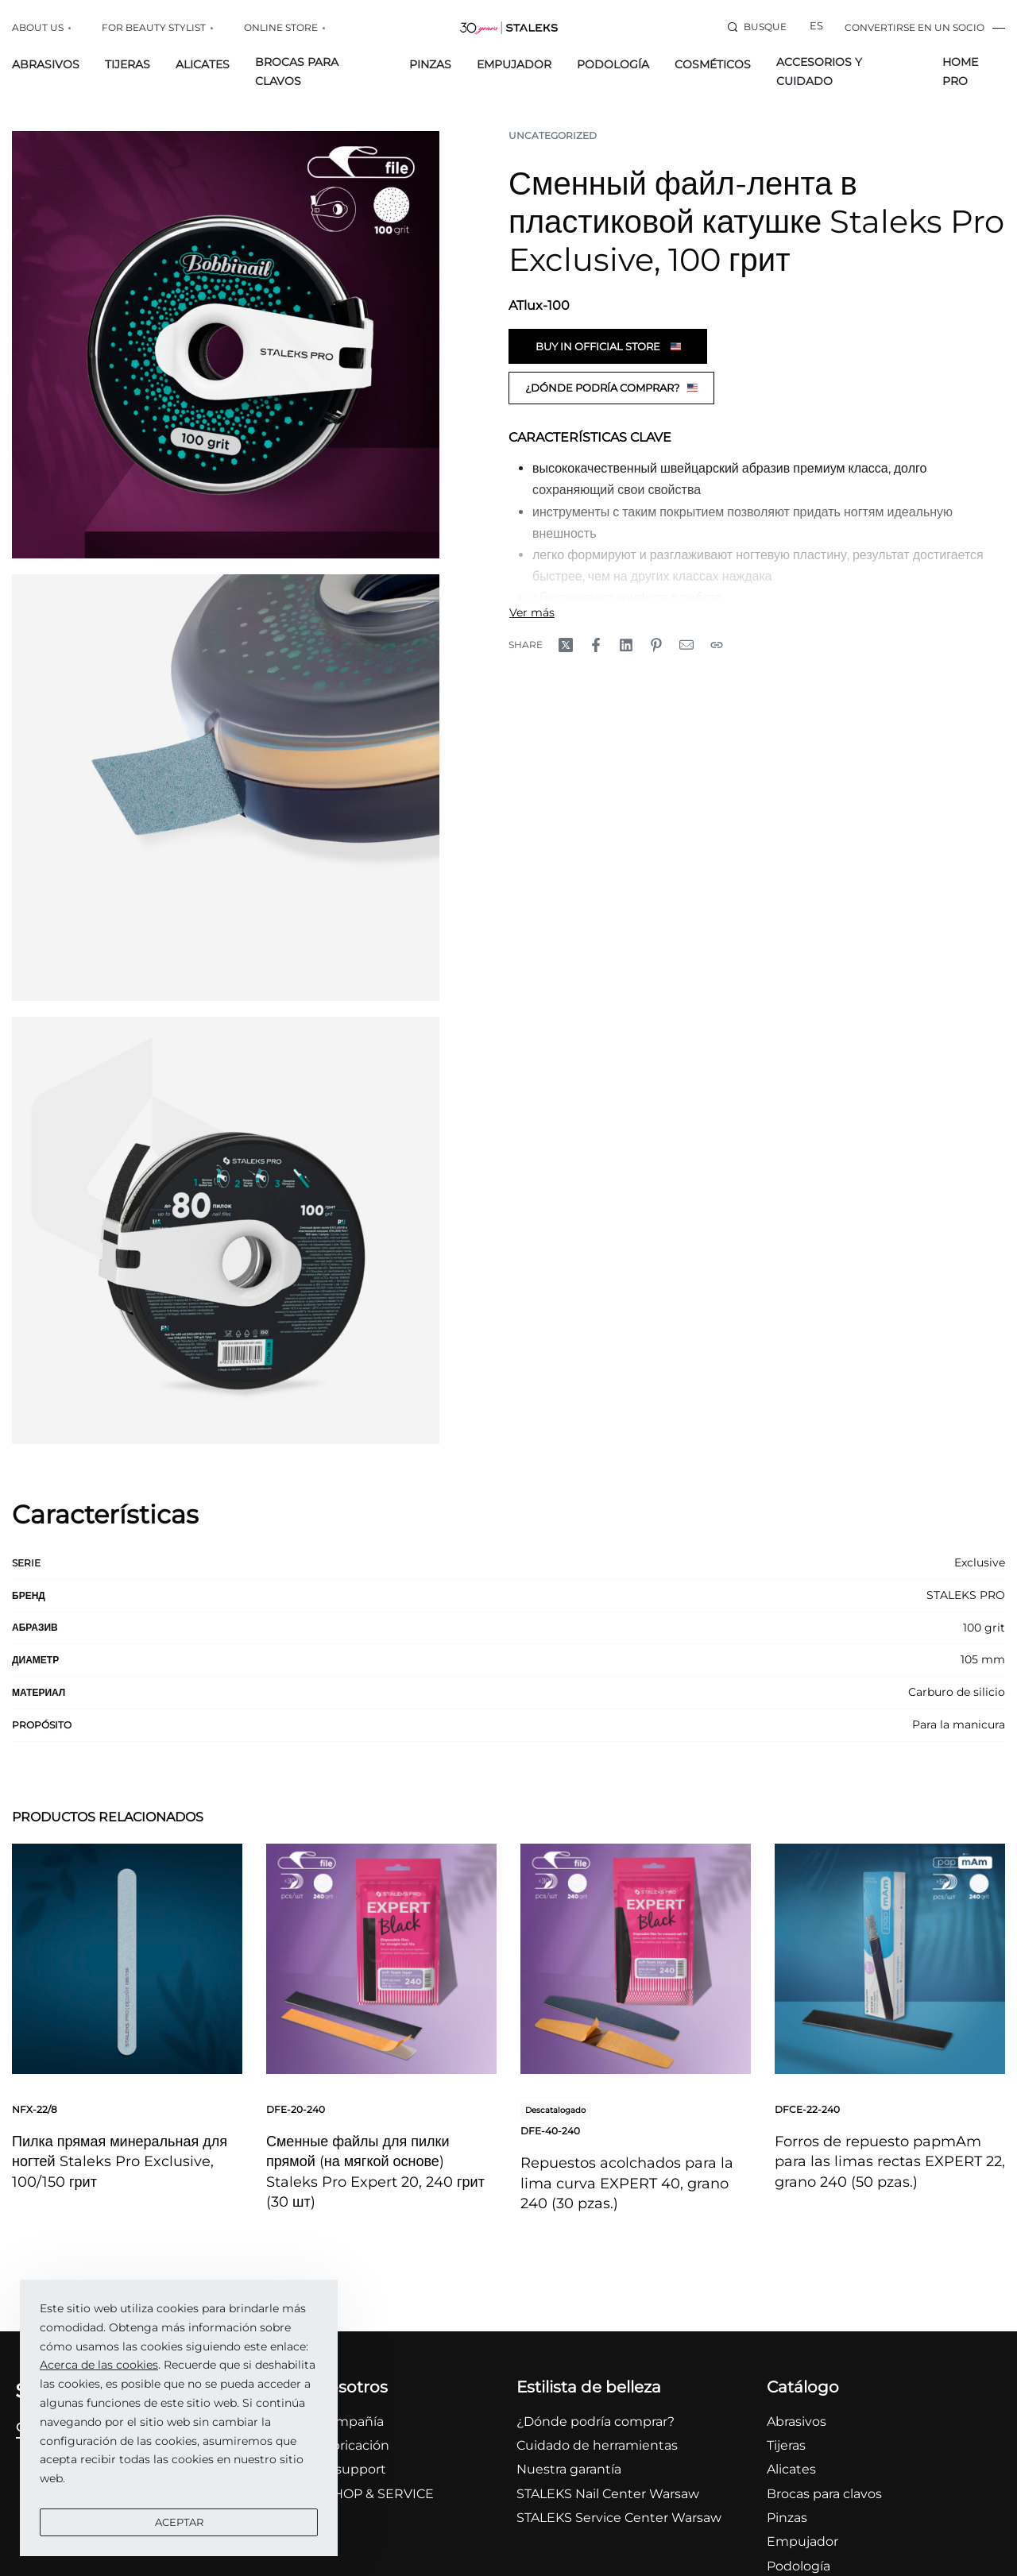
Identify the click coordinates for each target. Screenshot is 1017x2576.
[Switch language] (816, 27)
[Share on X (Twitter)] (566, 645)
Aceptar (179, 2522)
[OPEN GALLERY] (225, 344)
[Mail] (686, 645)
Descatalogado (555, 2110)
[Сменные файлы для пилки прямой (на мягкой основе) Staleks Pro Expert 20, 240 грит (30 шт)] (381, 1959)
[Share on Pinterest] (656, 645)
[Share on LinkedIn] (626, 645)
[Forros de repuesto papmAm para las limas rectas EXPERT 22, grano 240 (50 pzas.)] (890, 1959)
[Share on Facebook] (596, 645)
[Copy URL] (717, 645)
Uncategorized (552, 135)
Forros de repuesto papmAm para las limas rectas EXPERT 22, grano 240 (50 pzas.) (890, 2161)
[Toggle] (531, 612)
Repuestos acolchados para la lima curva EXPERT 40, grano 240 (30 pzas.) (626, 2182)
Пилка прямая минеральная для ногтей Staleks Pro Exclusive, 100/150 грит (119, 2161)
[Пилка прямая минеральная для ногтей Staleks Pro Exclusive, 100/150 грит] (127, 1959)
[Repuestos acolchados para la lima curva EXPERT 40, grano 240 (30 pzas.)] (635, 1959)
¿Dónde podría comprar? (611, 387)
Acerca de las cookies (99, 2365)
